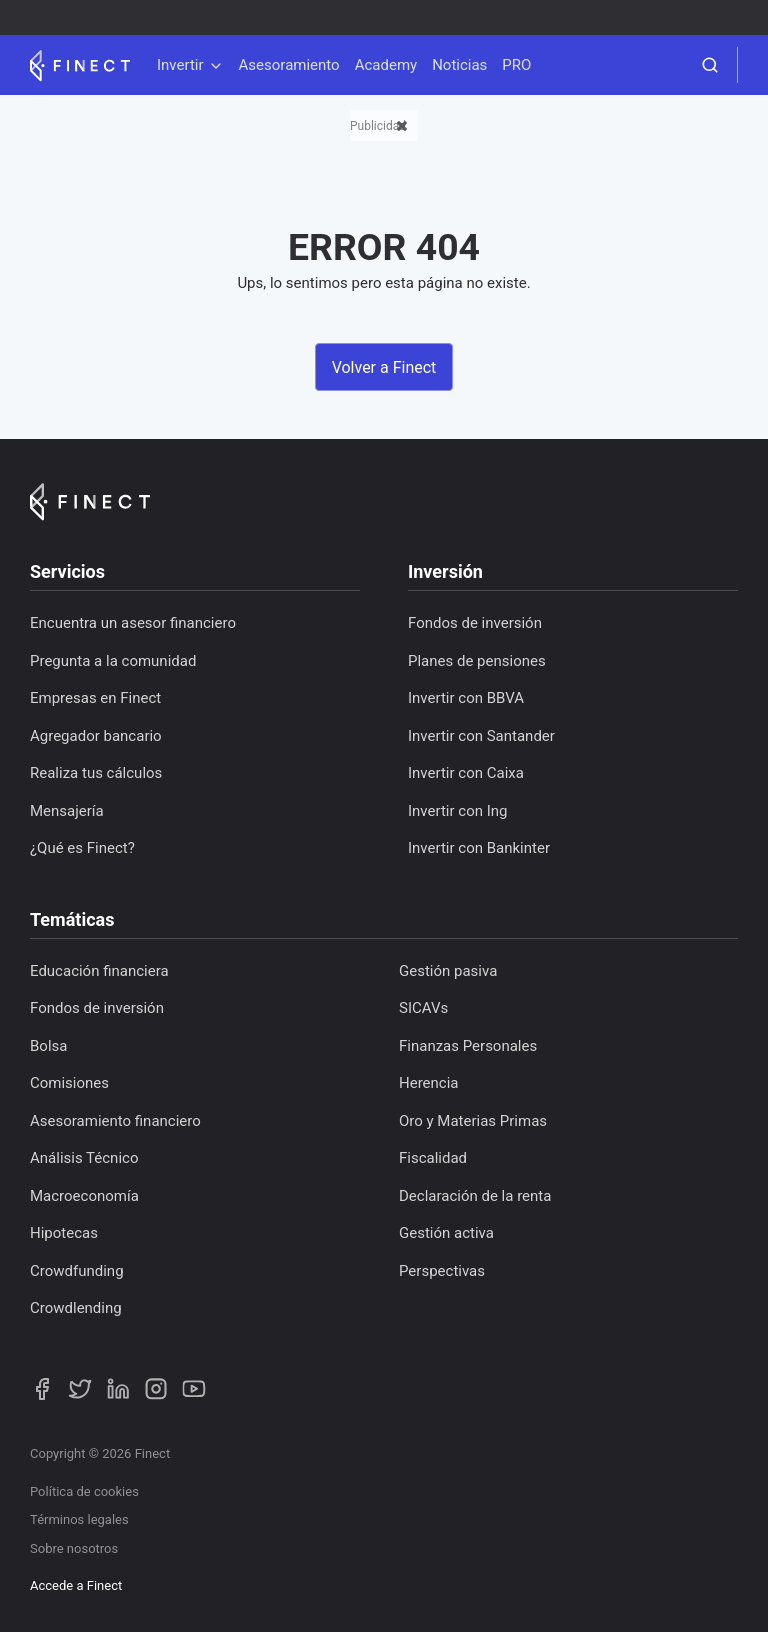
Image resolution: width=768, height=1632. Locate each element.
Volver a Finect (384, 367)
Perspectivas (442, 1271)
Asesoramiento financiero (115, 1121)
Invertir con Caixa (466, 773)
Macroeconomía (84, 1196)
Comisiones (69, 1083)
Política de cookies (84, 1491)
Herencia (429, 1083)
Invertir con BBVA (466, 698)
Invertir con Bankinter (479, 848)
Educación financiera (99, 971)
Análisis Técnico (84, 1158)
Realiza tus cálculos (96, 773)
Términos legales (79, 1519)
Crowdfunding (77, 1271)
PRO (516, 65)
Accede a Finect (76, 1585)
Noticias (459, 65)
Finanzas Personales (468, 1046)
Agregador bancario (96, 736)
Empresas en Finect (95, 698)
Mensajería (67, 811)
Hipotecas (64, 1233)
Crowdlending (76, 1308)
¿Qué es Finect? (82, 848)
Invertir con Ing (458, 811)
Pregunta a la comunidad (113, 661)
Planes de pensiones (477, 661)
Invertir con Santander (481, 736)
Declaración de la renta (475, 1196)
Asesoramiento (289, 65)
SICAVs (423, 1008)
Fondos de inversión (475, 623)
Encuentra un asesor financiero (133, 623)
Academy (386, 65)
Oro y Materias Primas (473, 1121)
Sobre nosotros (74, 1548)
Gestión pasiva (448, 971)
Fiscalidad (433, 1158)
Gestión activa (446, 1233)
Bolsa (48, 1046)
